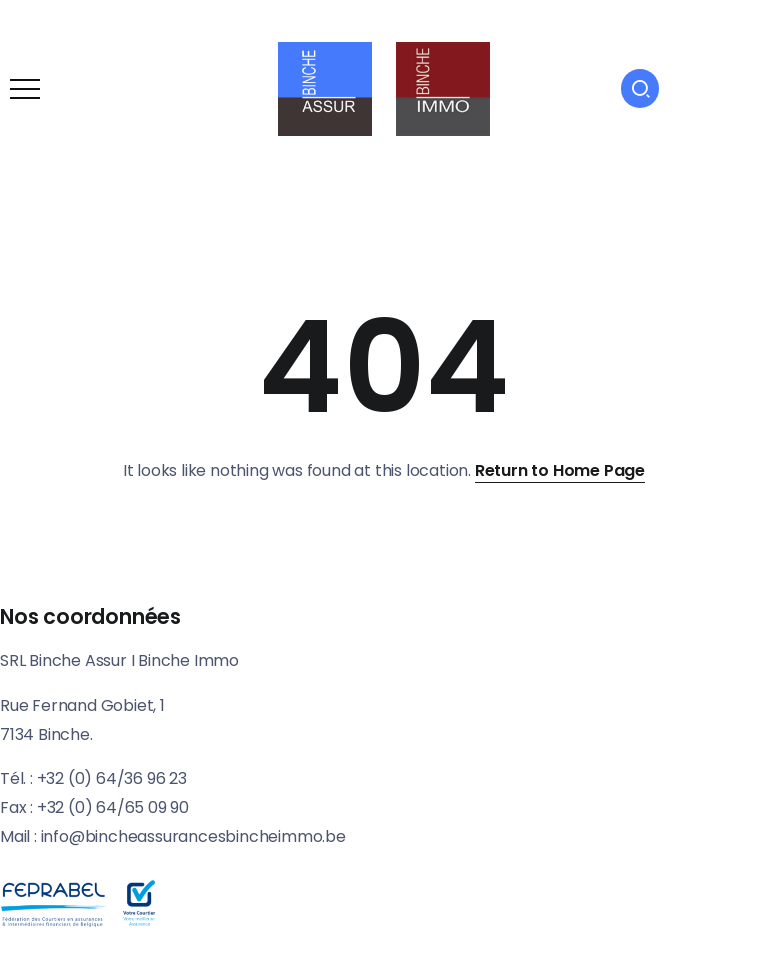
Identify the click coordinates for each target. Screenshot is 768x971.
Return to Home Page (560, 470)
